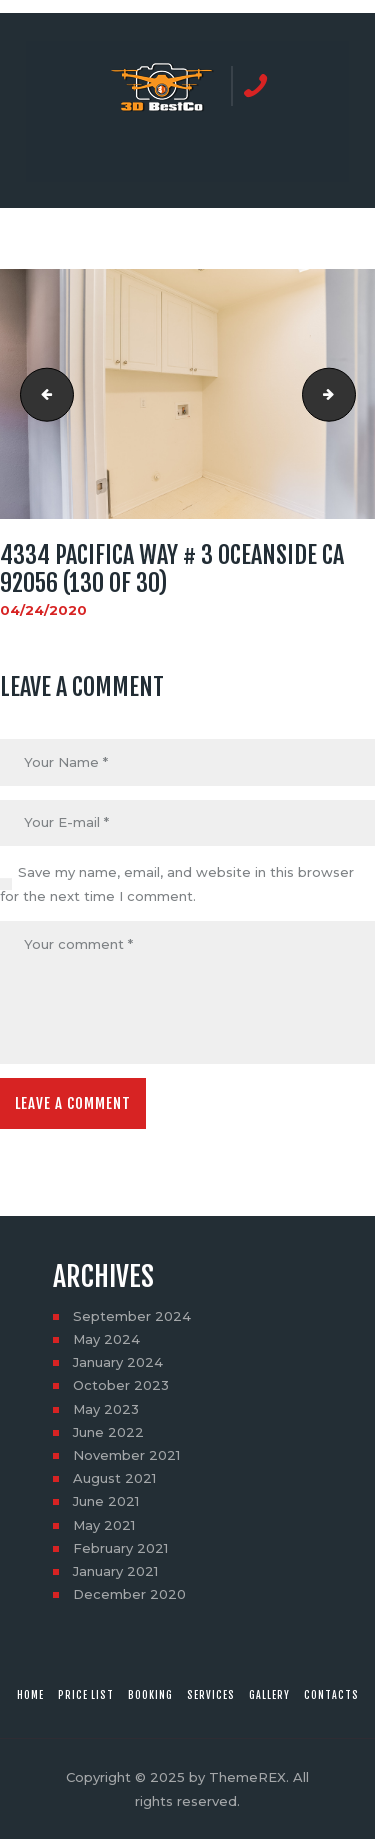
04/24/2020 (43, 610)
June (108, 1432)
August (114, 1478)
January (118, 1362)
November (126, 1455)
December (129, 1594)
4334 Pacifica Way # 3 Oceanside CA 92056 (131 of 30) (349, 394)
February (120, 1548)
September (132, 1316)
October (121, 1385)
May (106, 1339)
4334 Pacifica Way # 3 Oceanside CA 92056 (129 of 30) (41, 394)
